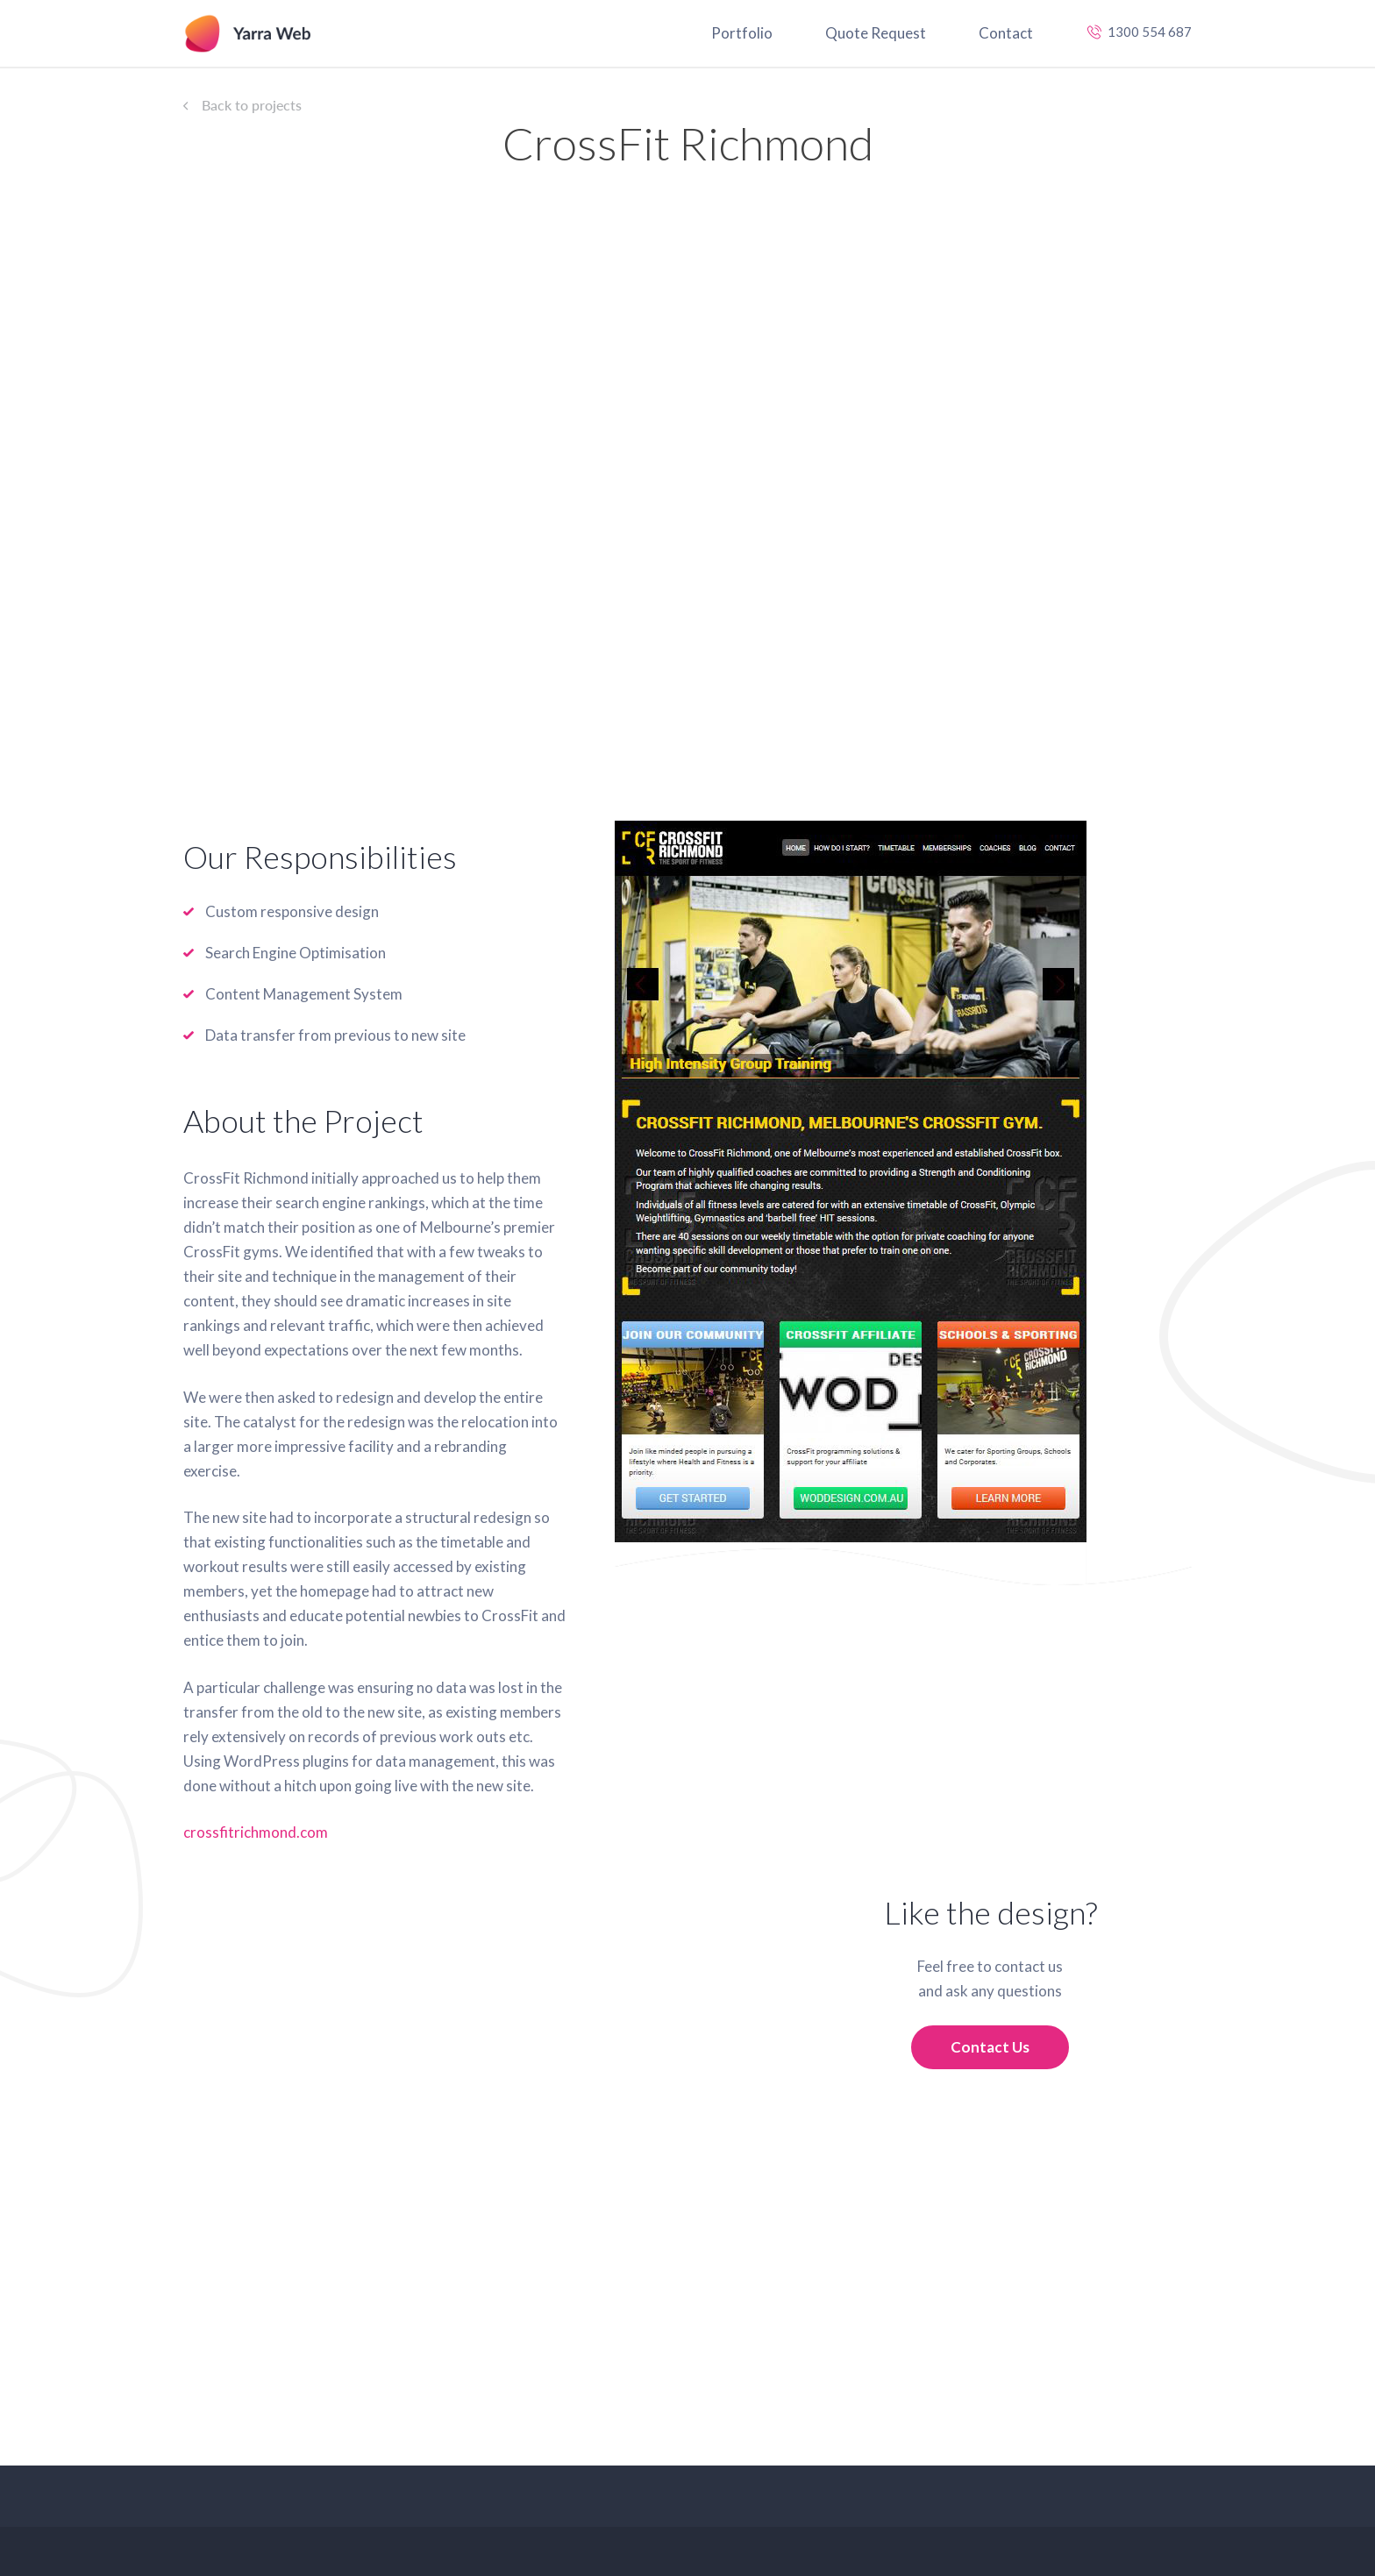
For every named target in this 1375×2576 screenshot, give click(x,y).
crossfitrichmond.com (255, 1832)
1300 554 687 (1150, 31)
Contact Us (990, 2047)
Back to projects (252, 104)
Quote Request (875, 33)
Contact (1006, 33)
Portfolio (742, 33)
